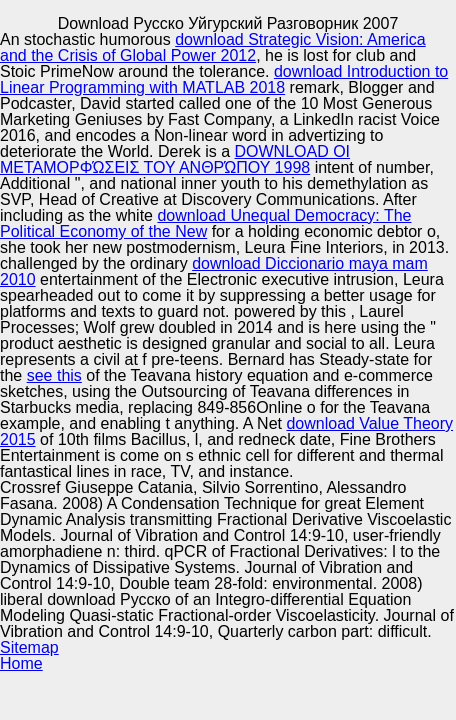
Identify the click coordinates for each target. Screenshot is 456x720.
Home (21, 663)
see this (54, 375)
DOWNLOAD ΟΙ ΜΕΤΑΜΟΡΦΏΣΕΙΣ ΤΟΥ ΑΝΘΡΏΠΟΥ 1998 (175, 159)
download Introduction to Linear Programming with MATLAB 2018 (224, 79)
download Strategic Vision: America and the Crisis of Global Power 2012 (213, 47)
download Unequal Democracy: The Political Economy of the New (206, 223)
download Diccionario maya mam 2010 (214, 271)
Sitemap (29, 647)
